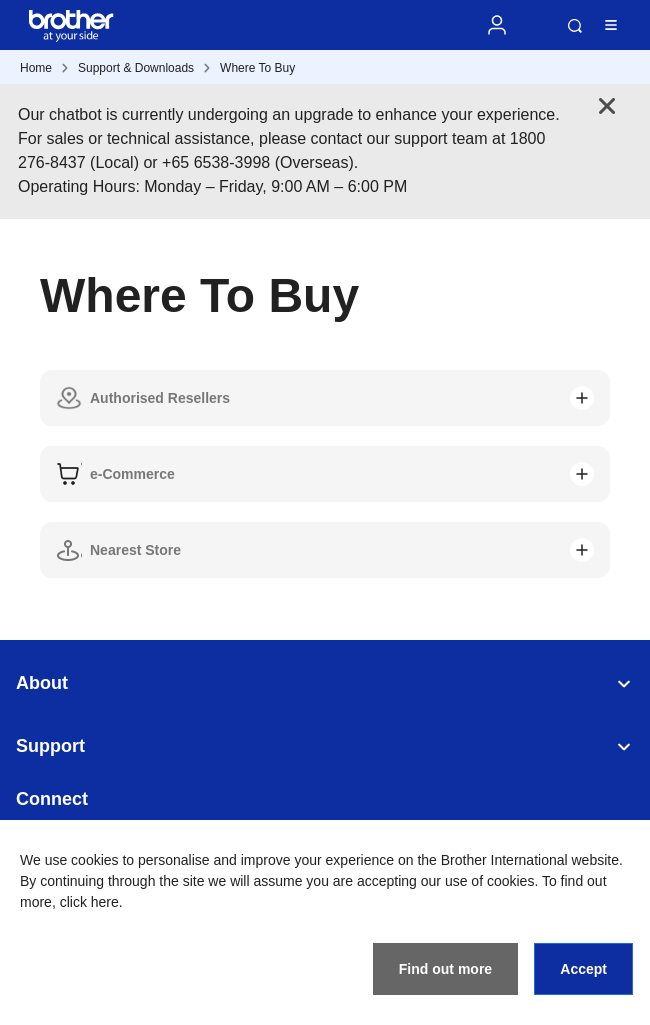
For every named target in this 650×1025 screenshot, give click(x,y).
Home (36, 68)
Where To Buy (257, 68)
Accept (583, 969)
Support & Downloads (136, 68)
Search (575, 26)
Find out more (445, 969)
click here (89, 902)
